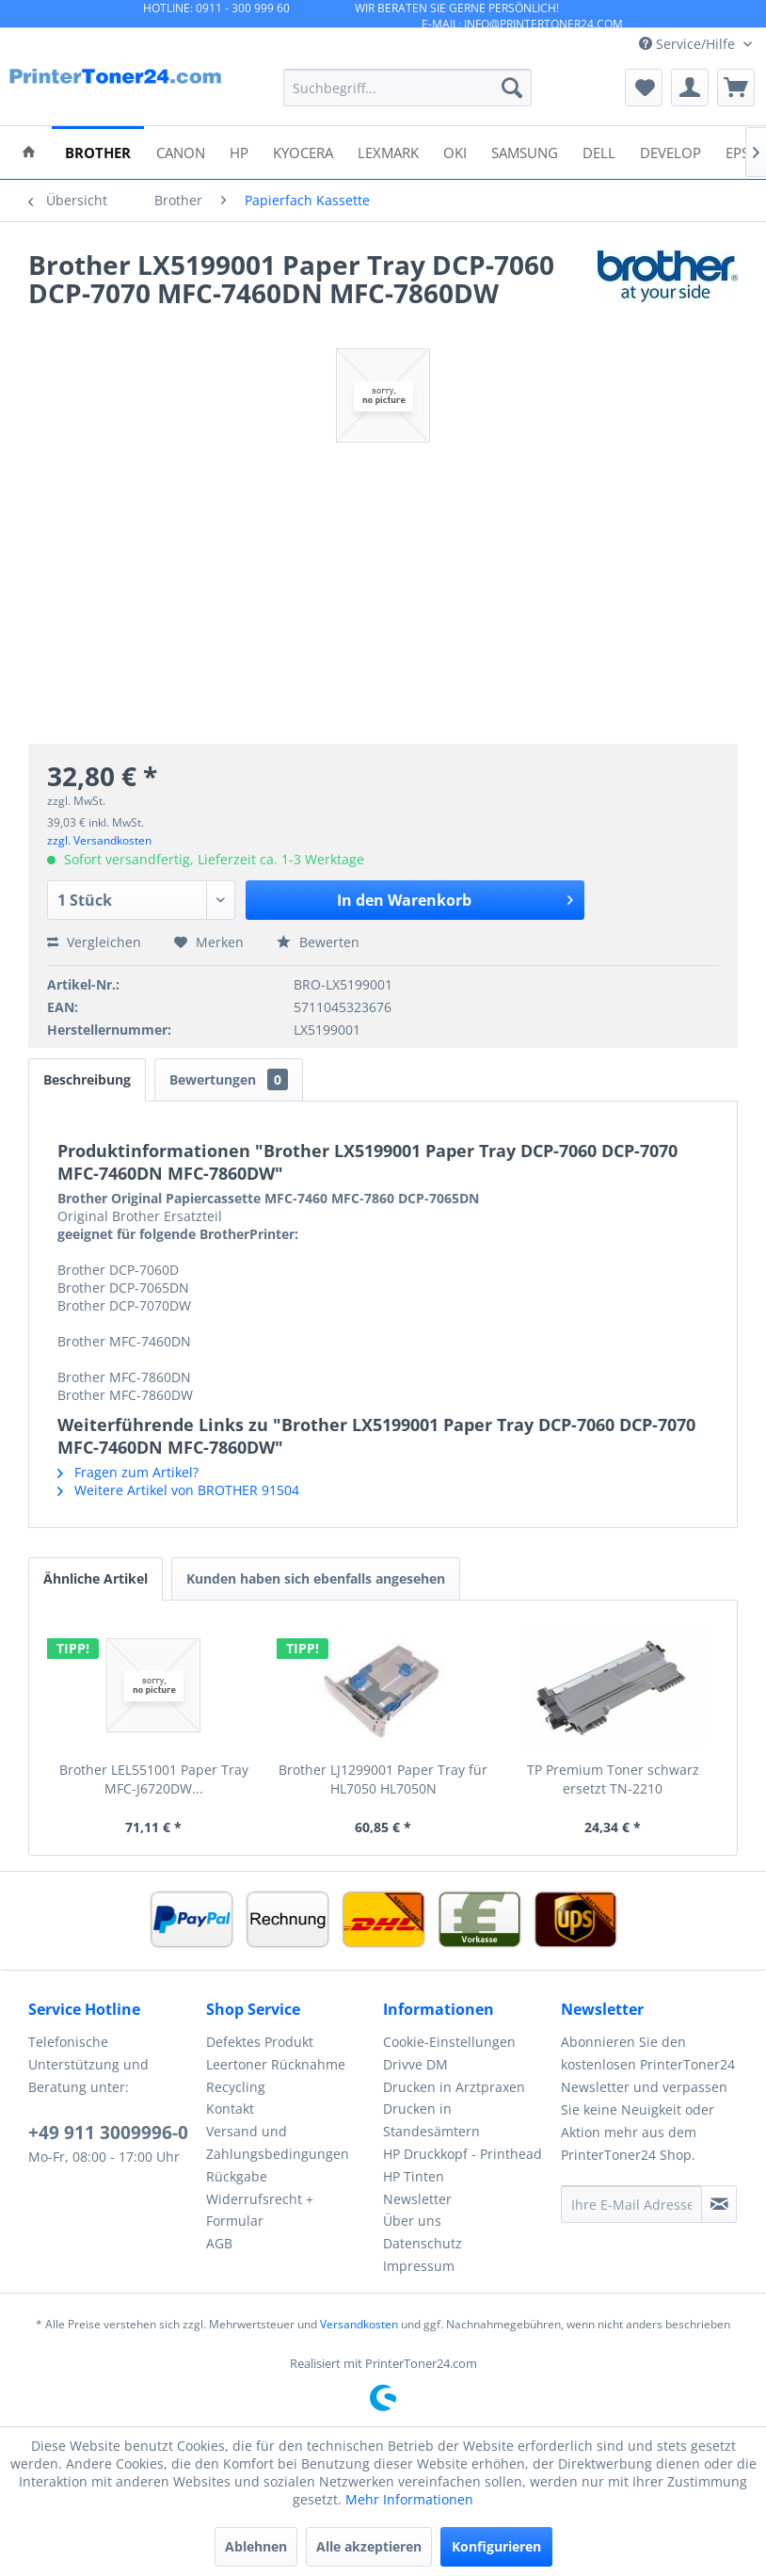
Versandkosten (359, 2324)
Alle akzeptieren (369, 2546)
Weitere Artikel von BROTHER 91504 (178, 1490)
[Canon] (180, 151)
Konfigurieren (496, 2546)
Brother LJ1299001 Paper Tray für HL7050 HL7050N (383, 1779)
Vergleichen (94, 942)
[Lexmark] (388, 151)
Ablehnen (256, 2546)
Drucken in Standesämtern (431, 2120)
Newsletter (417, 2199)
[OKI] (455, 151)
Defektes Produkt (259, 2042)
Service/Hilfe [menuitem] (689, 44)
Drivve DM (415, 2064)
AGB (219, 2243)
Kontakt (230, 2108)
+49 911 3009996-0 (108, 2132)
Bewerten (318, 942)
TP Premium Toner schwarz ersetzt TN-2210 (613, 1779)
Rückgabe (236, 2176)
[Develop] (670, 151)
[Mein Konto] (690, 87)
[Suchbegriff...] (408, 87)
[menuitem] (408, 87)
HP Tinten (413, 2176)
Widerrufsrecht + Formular (259, 2210)
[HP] (239, 151)
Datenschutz (422, 2243)
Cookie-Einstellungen (449, 2042)
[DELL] (599, 151)
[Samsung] (524, 151)
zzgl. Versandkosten (99, 840)
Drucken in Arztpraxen (454, 2087)
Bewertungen (228, 1079)
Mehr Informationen (409, 2499)
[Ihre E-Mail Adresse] (632, 2204)
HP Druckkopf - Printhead (462, 2154)
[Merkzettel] (643, 87)
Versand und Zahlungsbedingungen (277, 2142)
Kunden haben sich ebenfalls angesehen (315, 1578)
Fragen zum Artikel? (128, 1472)
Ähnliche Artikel (95, 1578)
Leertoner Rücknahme (275, 2064)
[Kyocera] (303, 151)
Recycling (235, 2087)
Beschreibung (87, 1079)
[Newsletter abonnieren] (719, 2204)
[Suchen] (512, 87)
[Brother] (98, 151)
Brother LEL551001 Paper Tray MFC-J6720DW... (153, 1779)
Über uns (412, 2221)
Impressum (419, 2266)
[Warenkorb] (736, 87)
